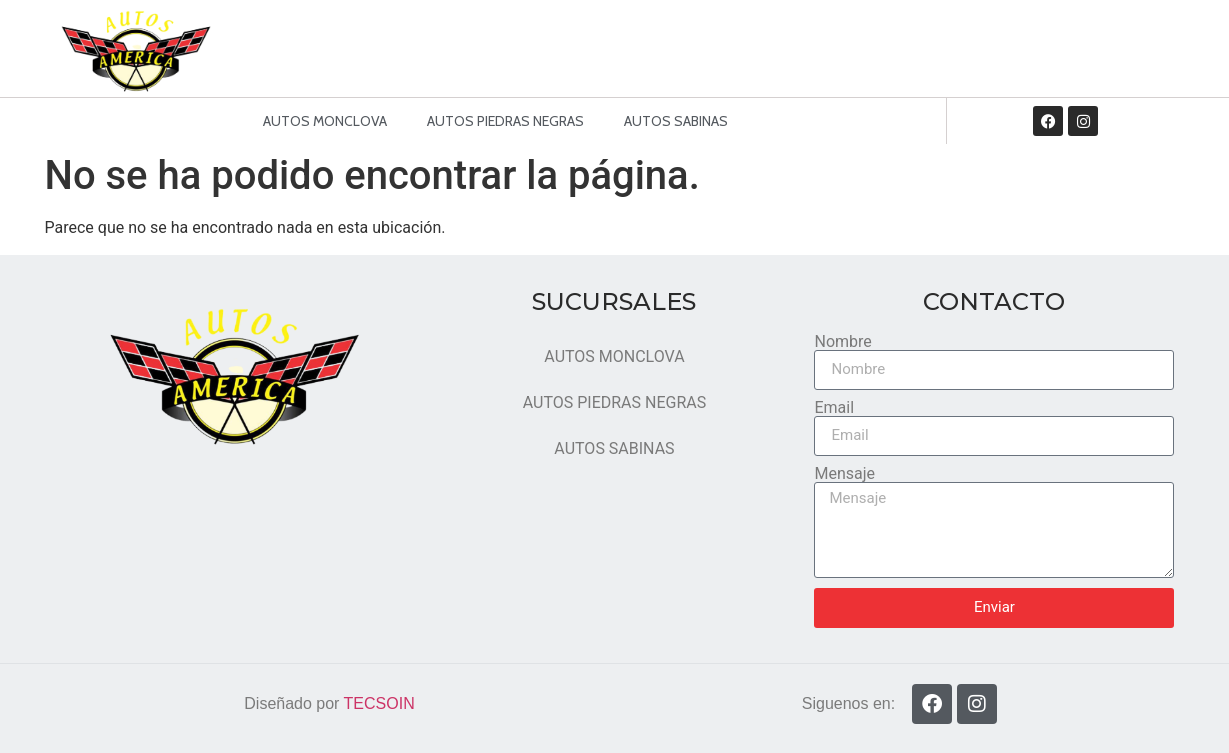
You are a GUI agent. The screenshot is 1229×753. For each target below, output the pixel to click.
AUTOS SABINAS (676, 121)
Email (834, 408)
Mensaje (844, 474)
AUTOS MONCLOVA (325, 121)
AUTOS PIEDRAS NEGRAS (505, 121)
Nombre (842, 342)
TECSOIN (379, 703)
